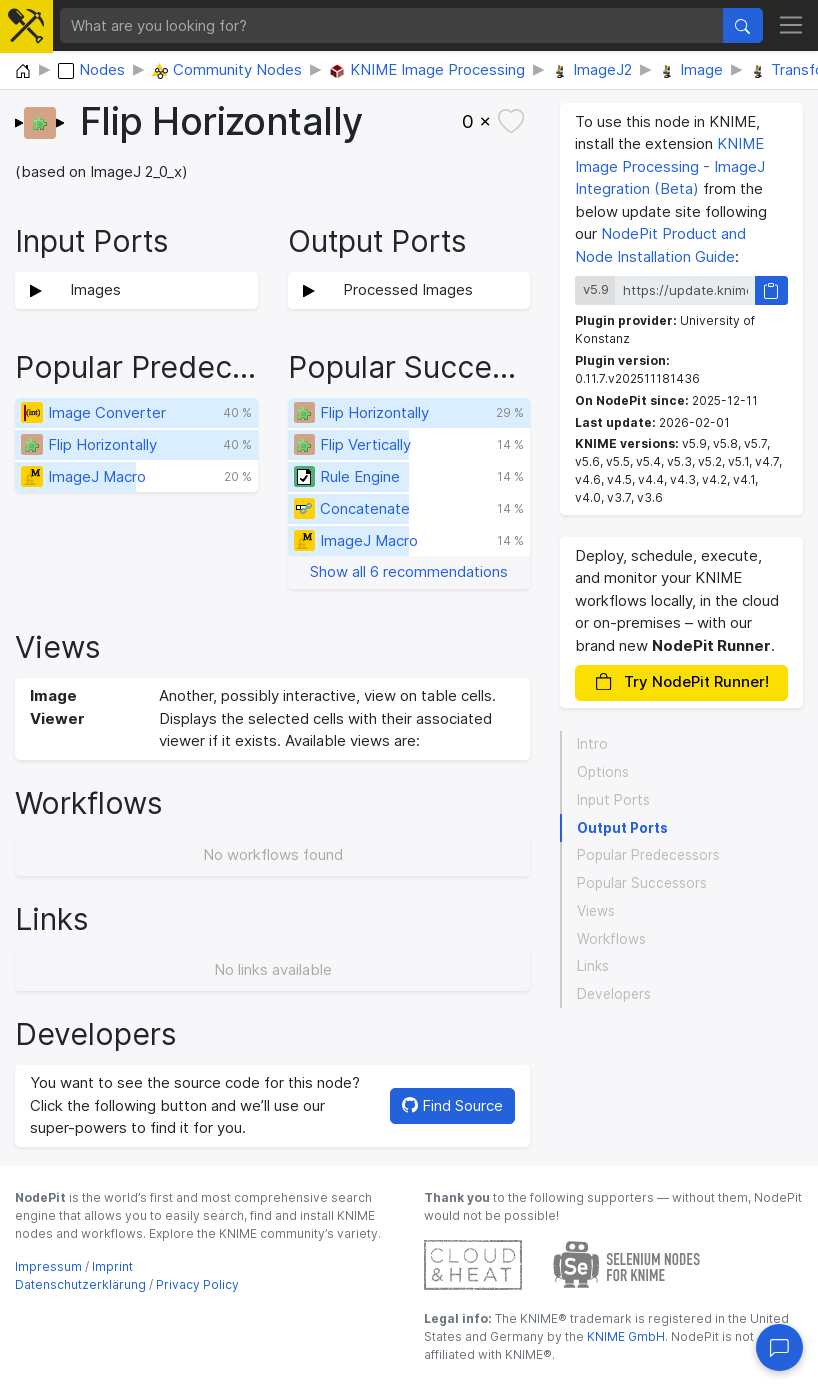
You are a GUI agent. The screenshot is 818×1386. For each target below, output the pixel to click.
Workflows (611, 939)
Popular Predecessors (648, 855)
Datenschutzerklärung (80, 1284)
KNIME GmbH (624, 1336)
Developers (614, 994)
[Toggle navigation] (791, 26)
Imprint (112, 1266)
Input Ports (613, 800)
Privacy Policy (197, 1284)
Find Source (452, 1105)
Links (593, 966)
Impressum (48, 1266)
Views (596, 911)
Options (603, 772)
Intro (592, 744)
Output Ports (622, 828)
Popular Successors (642, 883)
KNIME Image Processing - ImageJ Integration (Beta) (670, 166)
